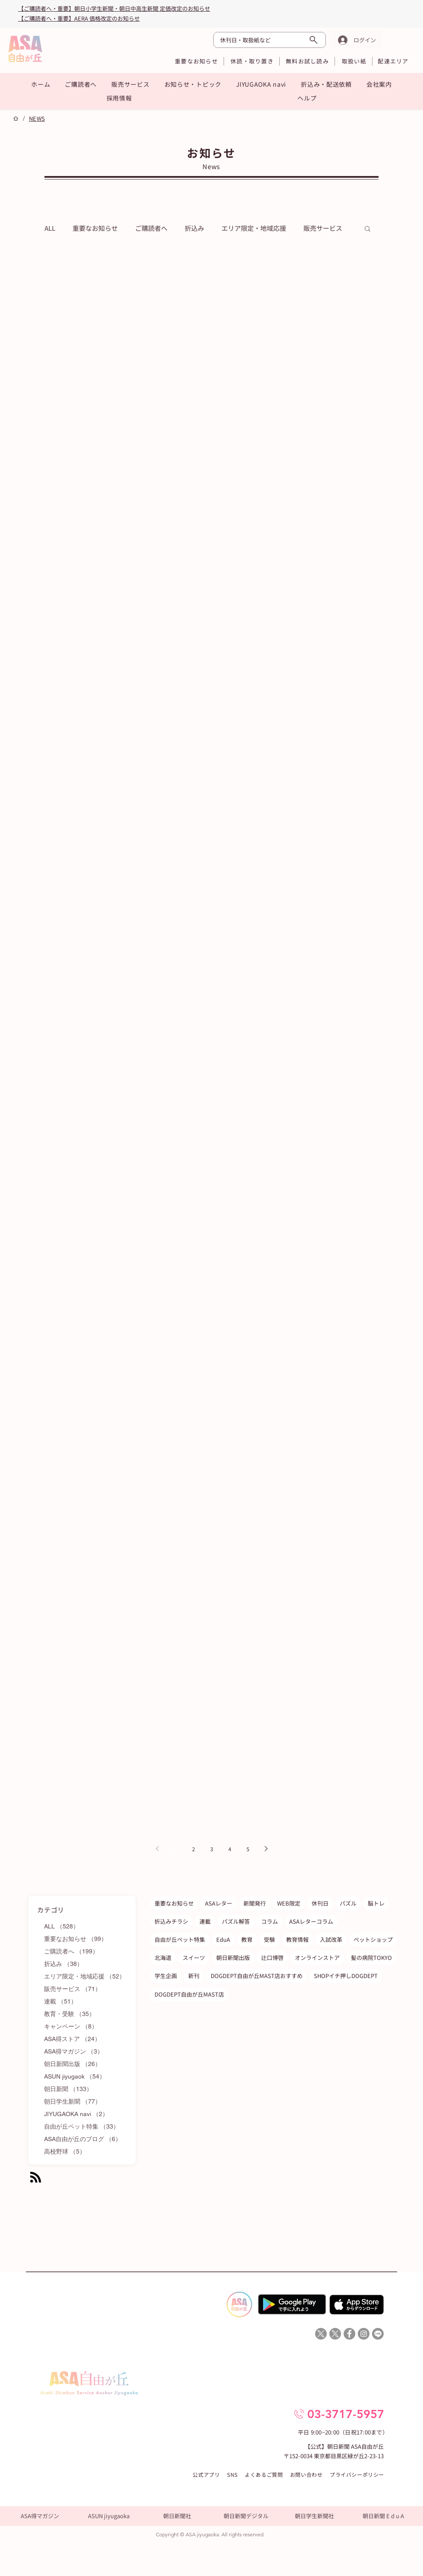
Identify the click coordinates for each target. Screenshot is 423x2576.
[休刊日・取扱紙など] (269, 40)
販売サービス (322, 228)
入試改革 (331, 1939)
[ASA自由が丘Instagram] (363, 2334)
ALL (49, 228)
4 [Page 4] (229, 1849)
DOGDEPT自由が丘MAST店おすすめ (257, 1976)
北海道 (163, 1957)
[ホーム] (16, 118)
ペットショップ (373, 1939)
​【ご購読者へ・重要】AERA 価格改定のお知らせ (79, 18)
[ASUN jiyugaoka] (108, 2516)
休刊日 (320, 1903)
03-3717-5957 (345, 2414)
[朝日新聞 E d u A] (383, 2516)
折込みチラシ (171, 1921)
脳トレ (376, 1903)
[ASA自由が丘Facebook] (349, 2334)
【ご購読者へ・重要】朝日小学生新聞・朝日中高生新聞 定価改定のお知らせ (114, 8)
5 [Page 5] (247, 1849)
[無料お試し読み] (307, 61)
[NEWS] (37, 118)
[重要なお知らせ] (196, 61)
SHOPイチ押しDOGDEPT (346, 1976)
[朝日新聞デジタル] (245, 2516)
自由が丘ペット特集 (180, 1939)
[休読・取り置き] (252, 61)
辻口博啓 (272, 1957)
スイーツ (194, 1957)
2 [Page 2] (193, 1849)
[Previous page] (157, 1848)
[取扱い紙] (354, 61)
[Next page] (266, 1848)
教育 (247, 1939)
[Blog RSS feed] (35, 2177)
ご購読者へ (151, 228)
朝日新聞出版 (233, 1957)
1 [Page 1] (175, 1849)
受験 (269, 1939)
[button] (80, 84)
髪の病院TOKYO (371, 1957)
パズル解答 (236, 1921)
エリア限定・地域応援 (253, 228)
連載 (205, 1921)
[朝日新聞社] (177, 2516)
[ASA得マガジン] (39, 2516)
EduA (223, 1939)
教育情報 (297, 1939)
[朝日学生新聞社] (314, 2516)
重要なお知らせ (95, 228)
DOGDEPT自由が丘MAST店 (189, 1994)
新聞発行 (254, 1903)
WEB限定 (288, 1903)
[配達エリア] (393, 61)
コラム (269, 1921)
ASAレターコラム (311, 1921)
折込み (194, 228)
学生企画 (166, 1976)
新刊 (193, 1976)
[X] (321, 2334)
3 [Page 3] (211, 1849)
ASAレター (218, 1903)
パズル (348, 1903)
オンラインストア (317, 1957)
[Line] (378, 2334)
